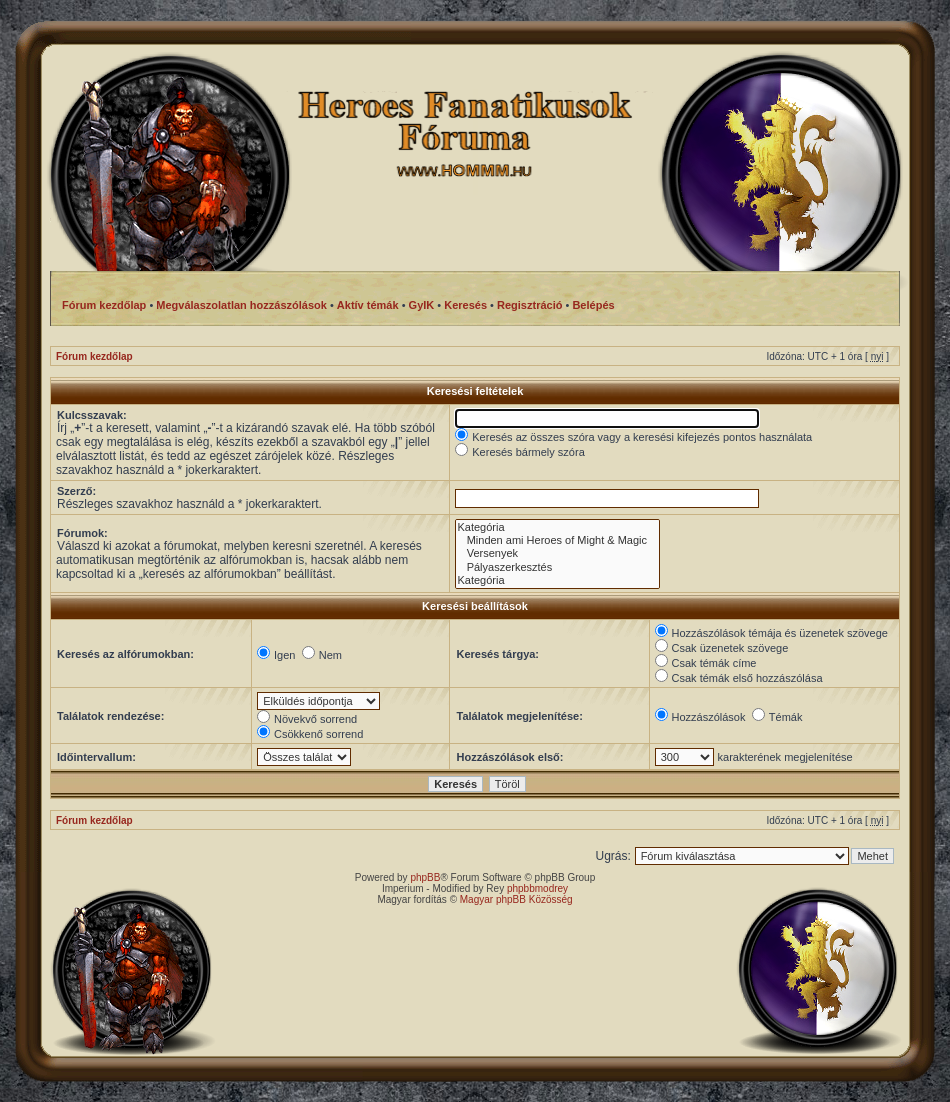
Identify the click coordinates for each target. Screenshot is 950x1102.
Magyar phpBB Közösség (516, 899)
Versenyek (557, 553)
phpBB (425, 877)
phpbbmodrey (537, 888)
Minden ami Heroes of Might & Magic (557, 540)
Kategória (557, 527)
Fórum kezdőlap (94, 356)
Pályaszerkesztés (557, 567)
